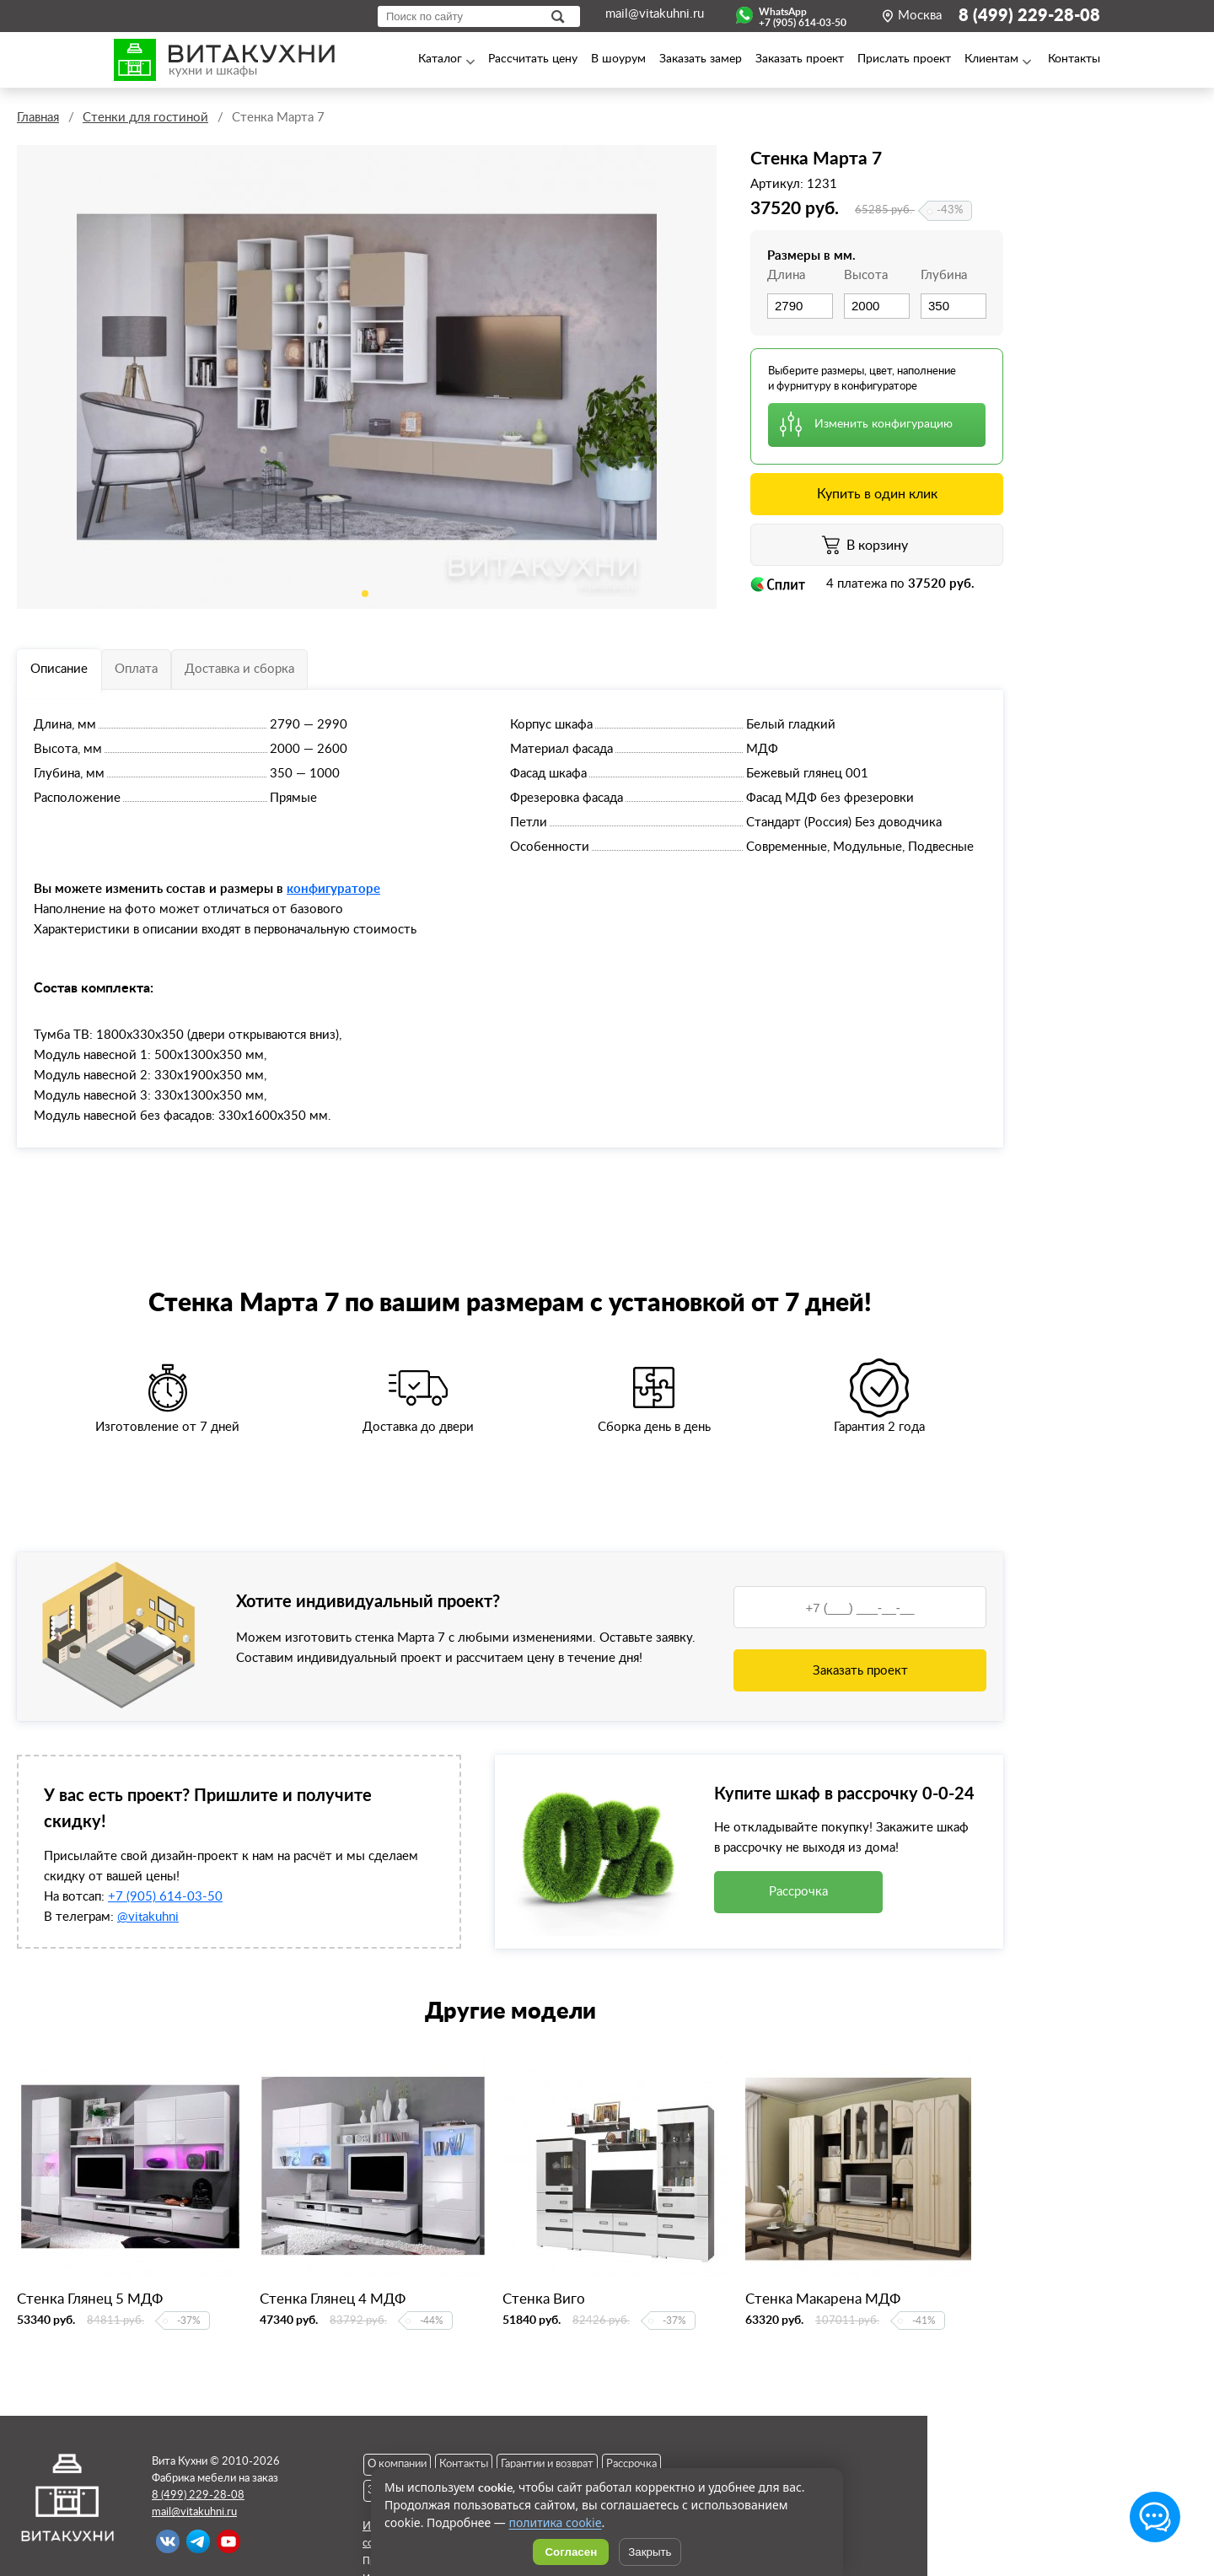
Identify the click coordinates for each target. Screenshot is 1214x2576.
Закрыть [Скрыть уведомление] (649, 2552)
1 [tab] (365, 593)
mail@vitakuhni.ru (654, 14)
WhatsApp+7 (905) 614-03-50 (802, 15)
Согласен (571, 2552)
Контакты (463, 2464)
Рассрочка (798, 1891)
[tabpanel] (367, 377)
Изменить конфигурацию (883, 424)
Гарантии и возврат (547, 2464)
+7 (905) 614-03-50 (165, 1896)
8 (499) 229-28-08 (1029, 16)
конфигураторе (333, 888)
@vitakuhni (148, 1917)
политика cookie (554, 2522)
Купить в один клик (877, 494)
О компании (397, 2464)
